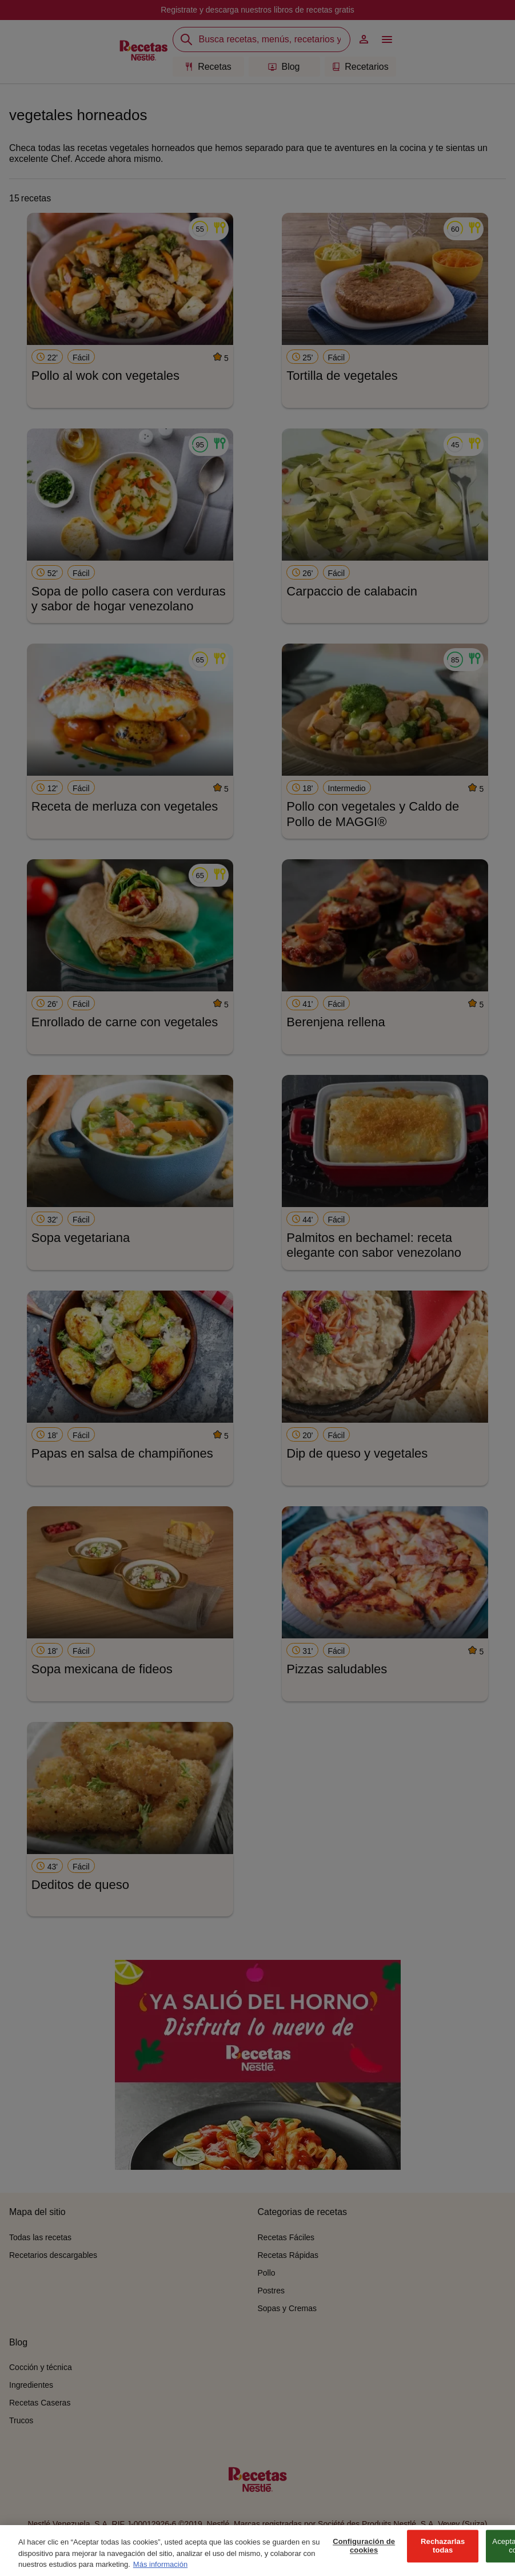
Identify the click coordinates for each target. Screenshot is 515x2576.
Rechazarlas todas (443, 2559)
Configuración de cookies (364, 2559)
